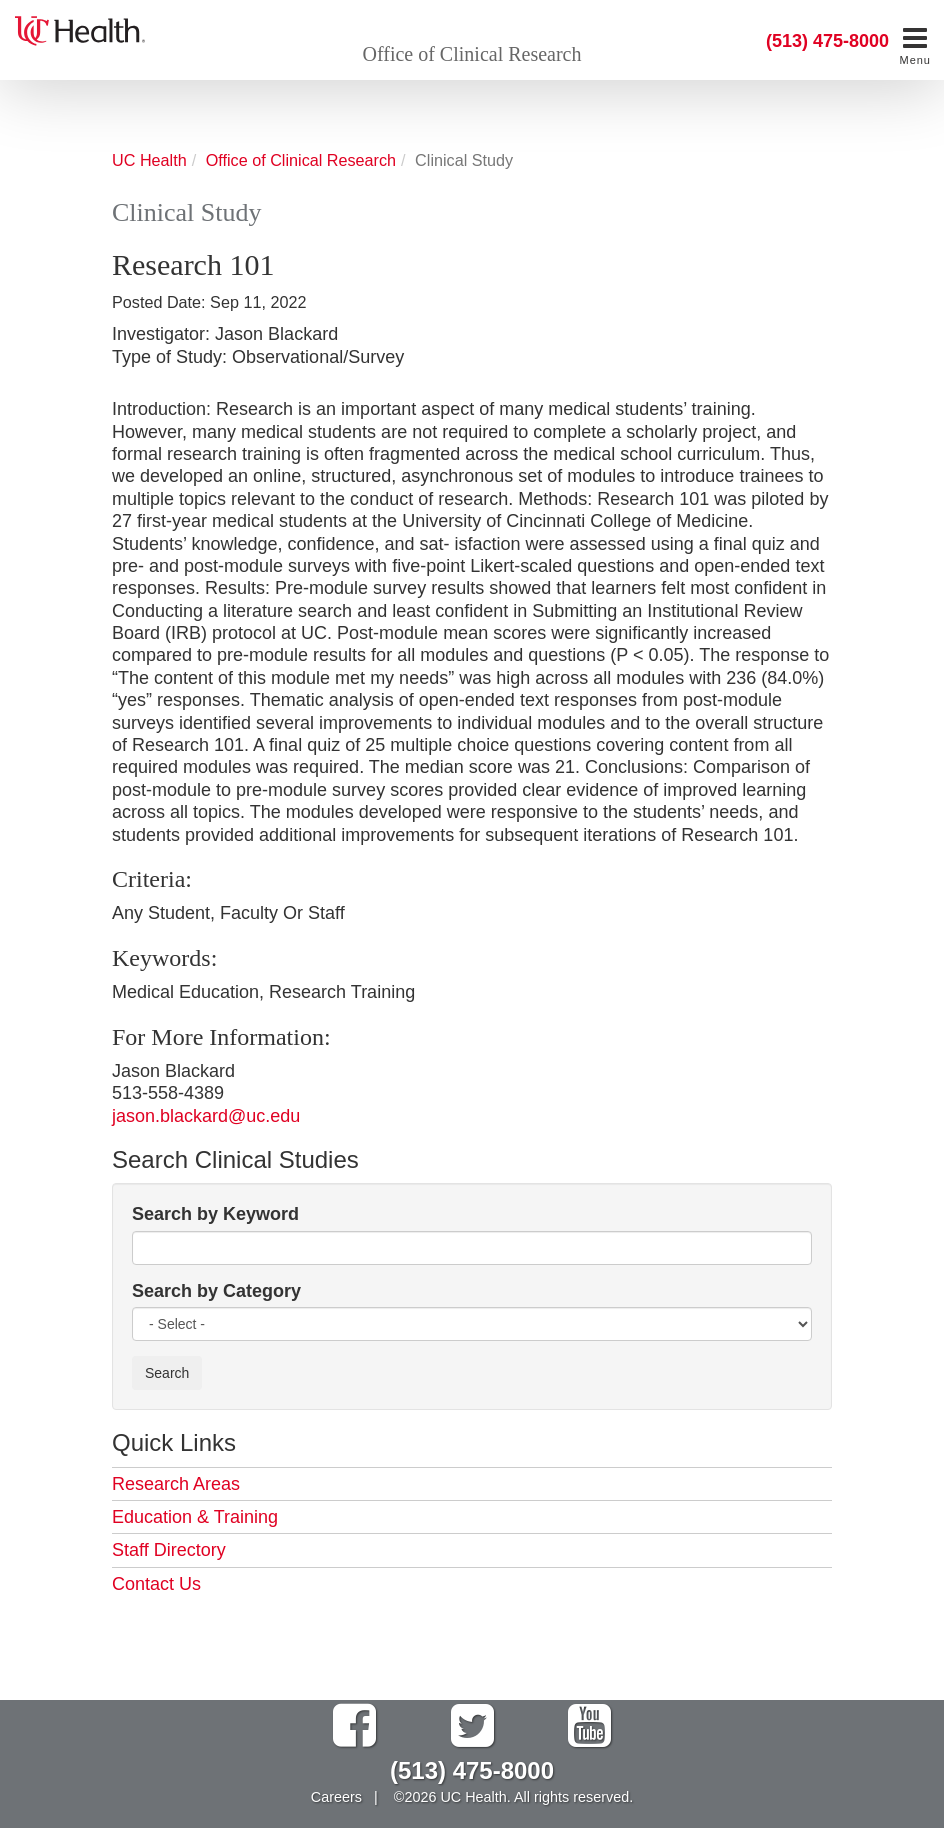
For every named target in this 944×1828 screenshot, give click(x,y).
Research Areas (176, 1484)
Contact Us (156, 1584)
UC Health (149, 160)
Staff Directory (169, 1550)
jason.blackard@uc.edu (206, 1116)
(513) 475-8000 (827, 41)
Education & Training (195, 1517)
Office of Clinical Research (472, 54)
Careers (336, 1797)
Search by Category (216, 1291)
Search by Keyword (215, 1214)
